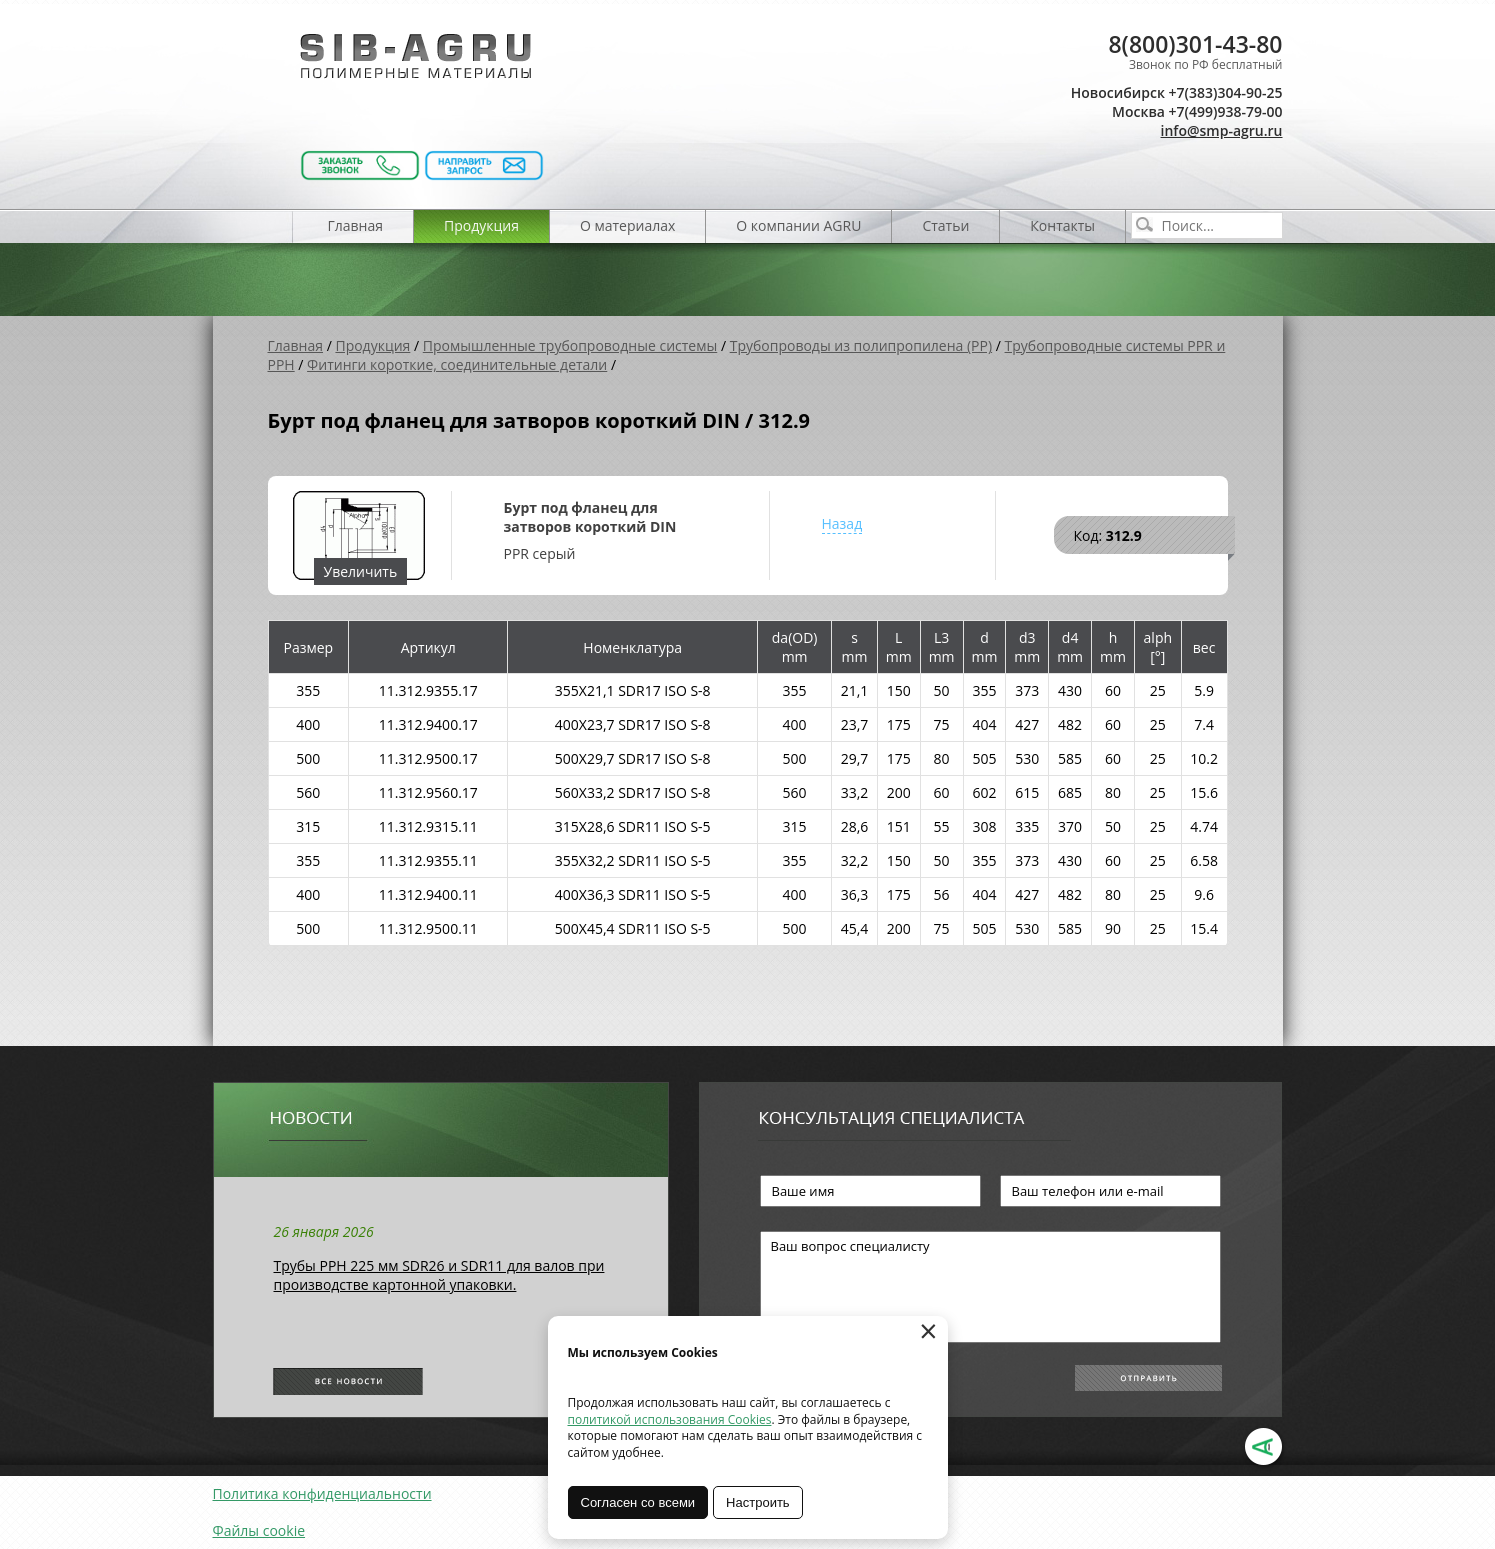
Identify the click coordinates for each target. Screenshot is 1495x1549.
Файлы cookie (259, 1530)
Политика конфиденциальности (322, 1493)
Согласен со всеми (638, 1502)
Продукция (481, 225)
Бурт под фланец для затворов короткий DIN (590, 517)
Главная (356, 225)
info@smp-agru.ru (1222, 130)
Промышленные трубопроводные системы (570, 345)
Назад (842, 523)
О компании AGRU (798, 225)
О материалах (627, 225)
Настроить (758, 1502)
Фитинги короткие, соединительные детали (457, 364)
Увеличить (361, 571)
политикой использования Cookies (670, 1419)
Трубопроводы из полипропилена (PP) (861, 345)
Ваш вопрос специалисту (990, 1287)
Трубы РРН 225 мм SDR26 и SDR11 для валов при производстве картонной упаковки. (439, 1275)
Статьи (945, 225)
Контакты (1062, 225)
